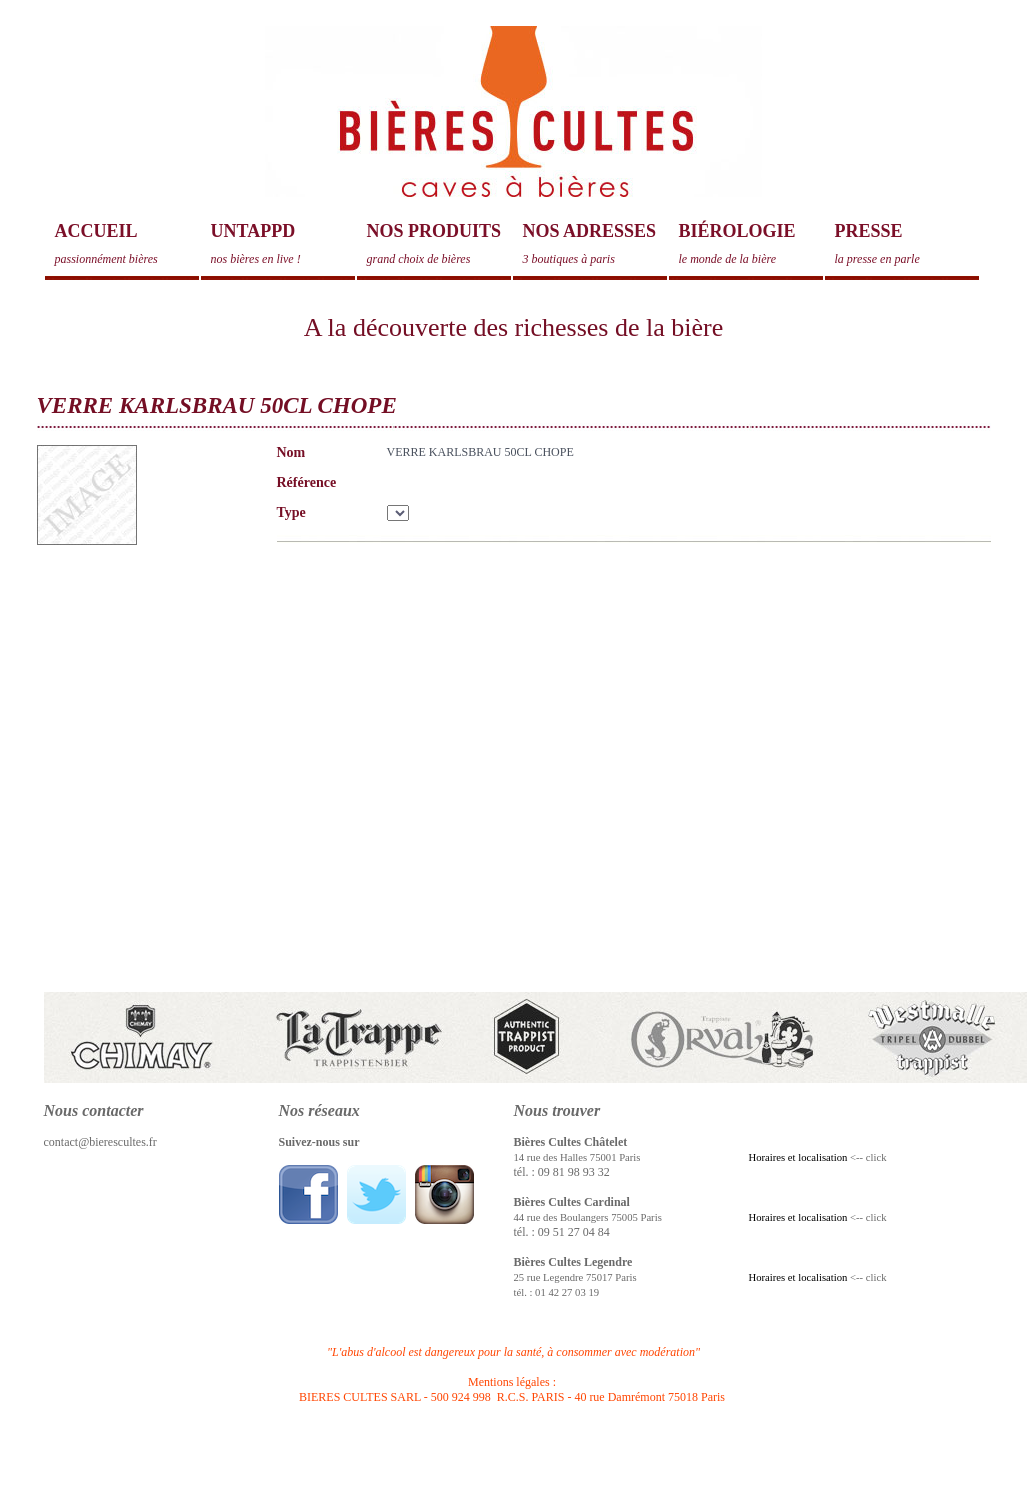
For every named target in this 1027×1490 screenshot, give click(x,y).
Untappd (283, 244)
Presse (907, 244)
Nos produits (439, 244)
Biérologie (751, 244)
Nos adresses (595, 244)
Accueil (127, 244)
